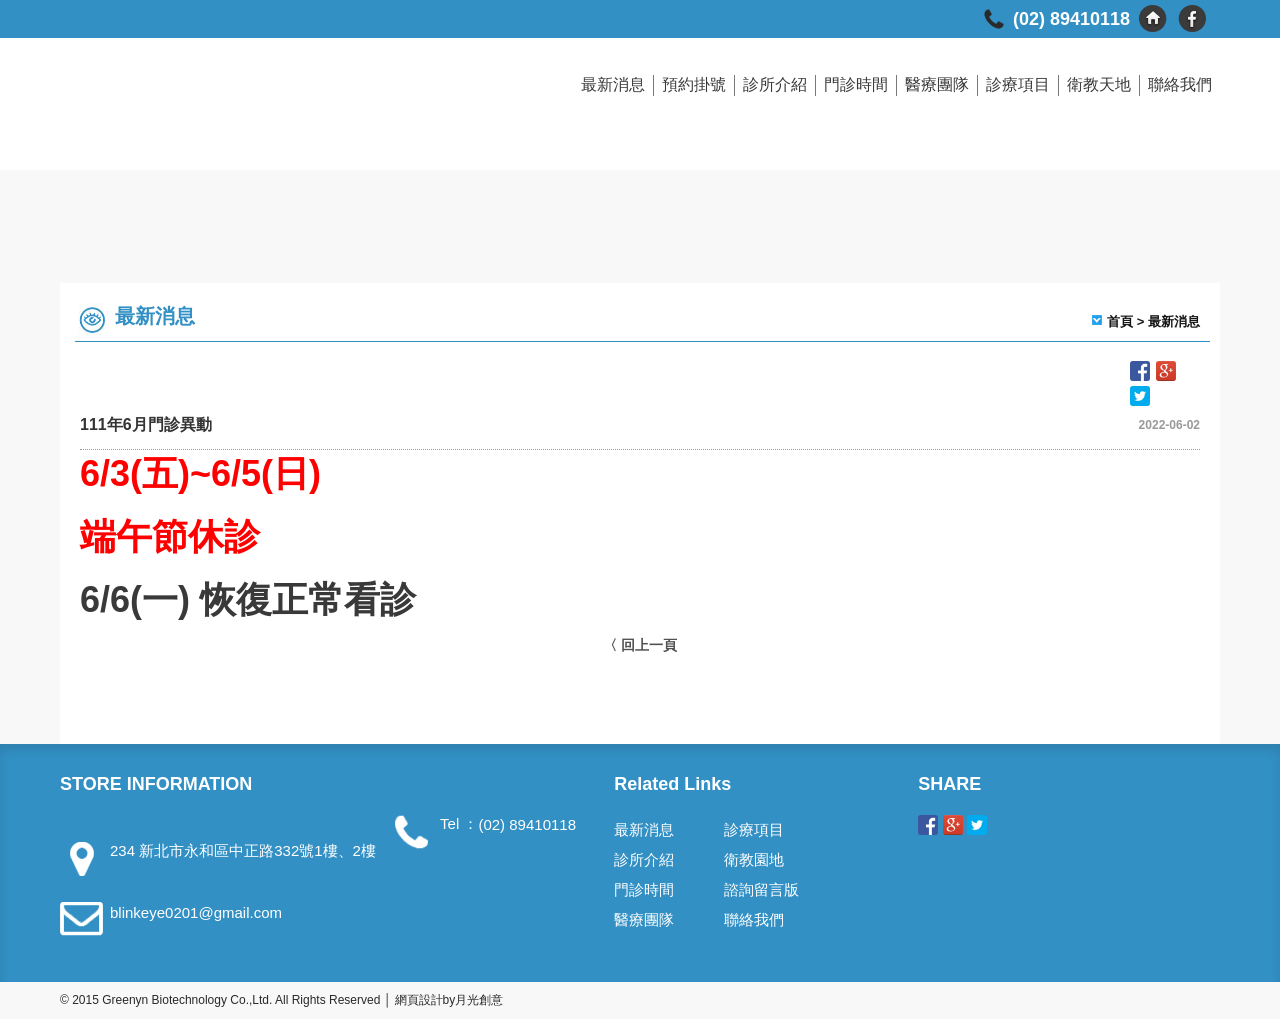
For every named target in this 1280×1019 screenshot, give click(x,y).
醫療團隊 (937, 84)
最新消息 (613, 84)
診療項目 (1018, 84)
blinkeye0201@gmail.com (196, 912)
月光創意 (479, 1000)
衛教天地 (1099, 84)
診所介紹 (775, 84)
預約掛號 (694, 84)
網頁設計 (419, 1000)
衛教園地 (754, 859)
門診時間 (856, 84)
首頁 (1120, 321)
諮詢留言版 (761, 889)
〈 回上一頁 (640, 645)
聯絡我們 (1180, 84)
